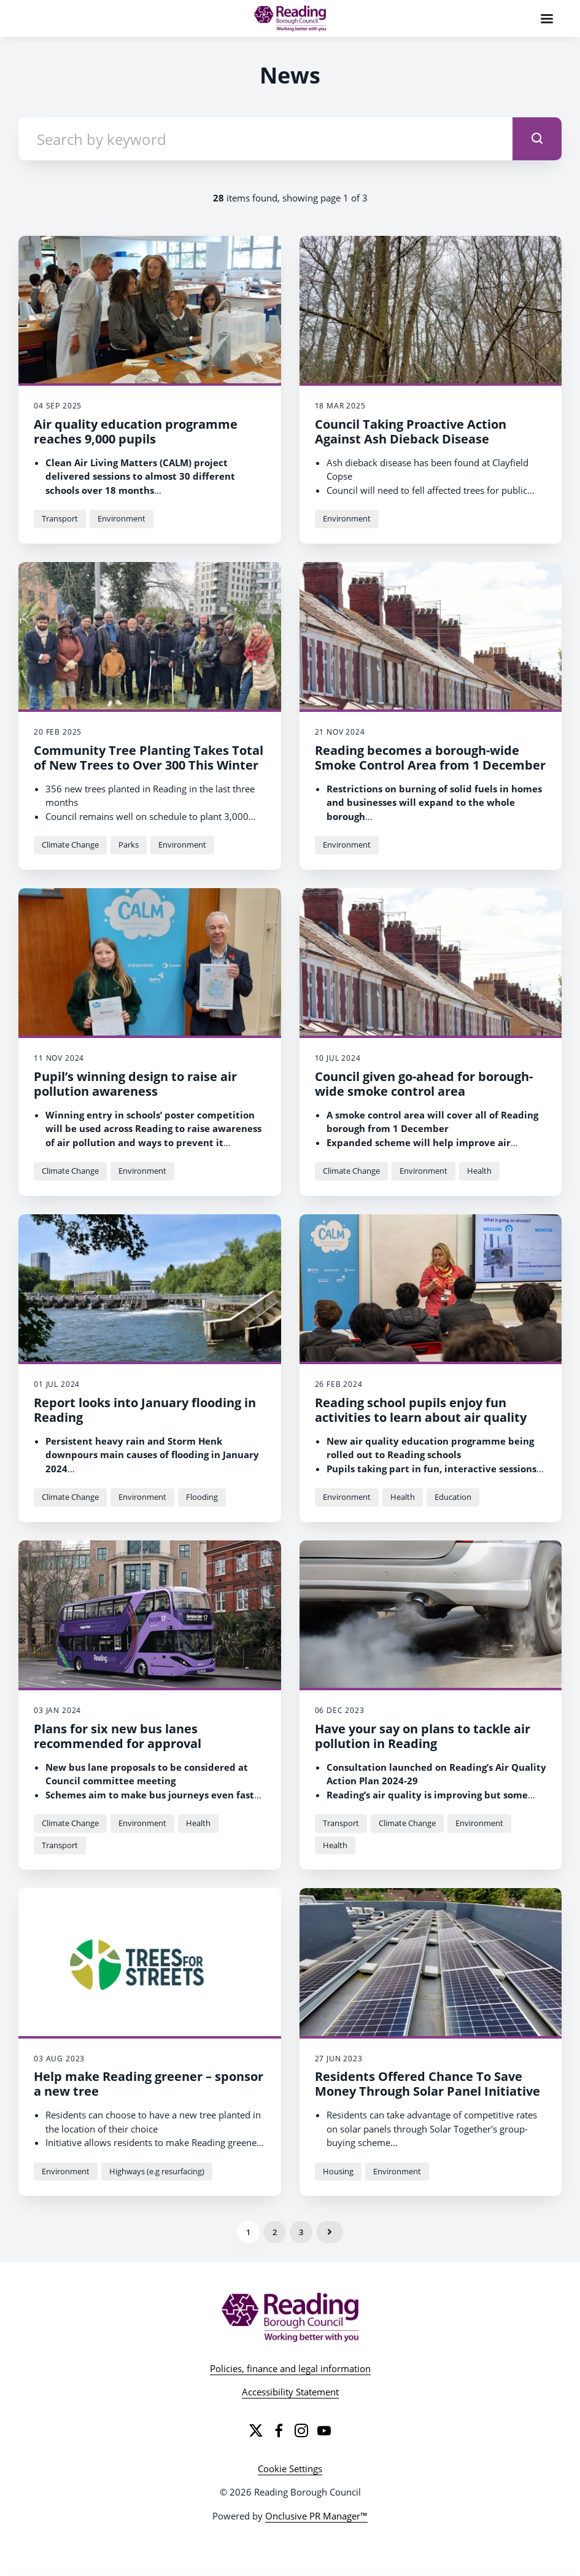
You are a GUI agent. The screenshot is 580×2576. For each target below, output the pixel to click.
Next (329, 2232)
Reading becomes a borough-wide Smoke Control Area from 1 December (430, 757)
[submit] (537, 138)
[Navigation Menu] (547, 18)
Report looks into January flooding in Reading (145, 1410)
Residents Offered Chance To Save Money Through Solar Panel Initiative (427, 2083)
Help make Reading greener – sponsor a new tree (148, 2083)
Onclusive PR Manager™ (316, 2516)
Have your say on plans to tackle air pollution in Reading (422, 1736)
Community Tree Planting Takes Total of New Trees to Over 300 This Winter (148, 757)
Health (479, 1170)
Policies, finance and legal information (290, 2368)
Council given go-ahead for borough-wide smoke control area (424, 1083)
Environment (121, 518)
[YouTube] (324, 2430)
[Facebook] (278, 2430)
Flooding (202, 1496)
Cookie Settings (290, 2468)
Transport (60, 518)
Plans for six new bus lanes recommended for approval (117, 1736)
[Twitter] (256, 2430)
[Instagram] (301, 2430)
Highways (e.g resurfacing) (156, 2171)
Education (453, 1496)
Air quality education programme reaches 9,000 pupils (136, 431)
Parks (128, 844)
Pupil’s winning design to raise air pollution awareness (135, 1083)
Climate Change (70, 844)
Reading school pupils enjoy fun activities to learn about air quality (421, 1410)
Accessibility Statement (290, 2392)
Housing (338, 2171)
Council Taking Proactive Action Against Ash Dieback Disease (410, 431)
